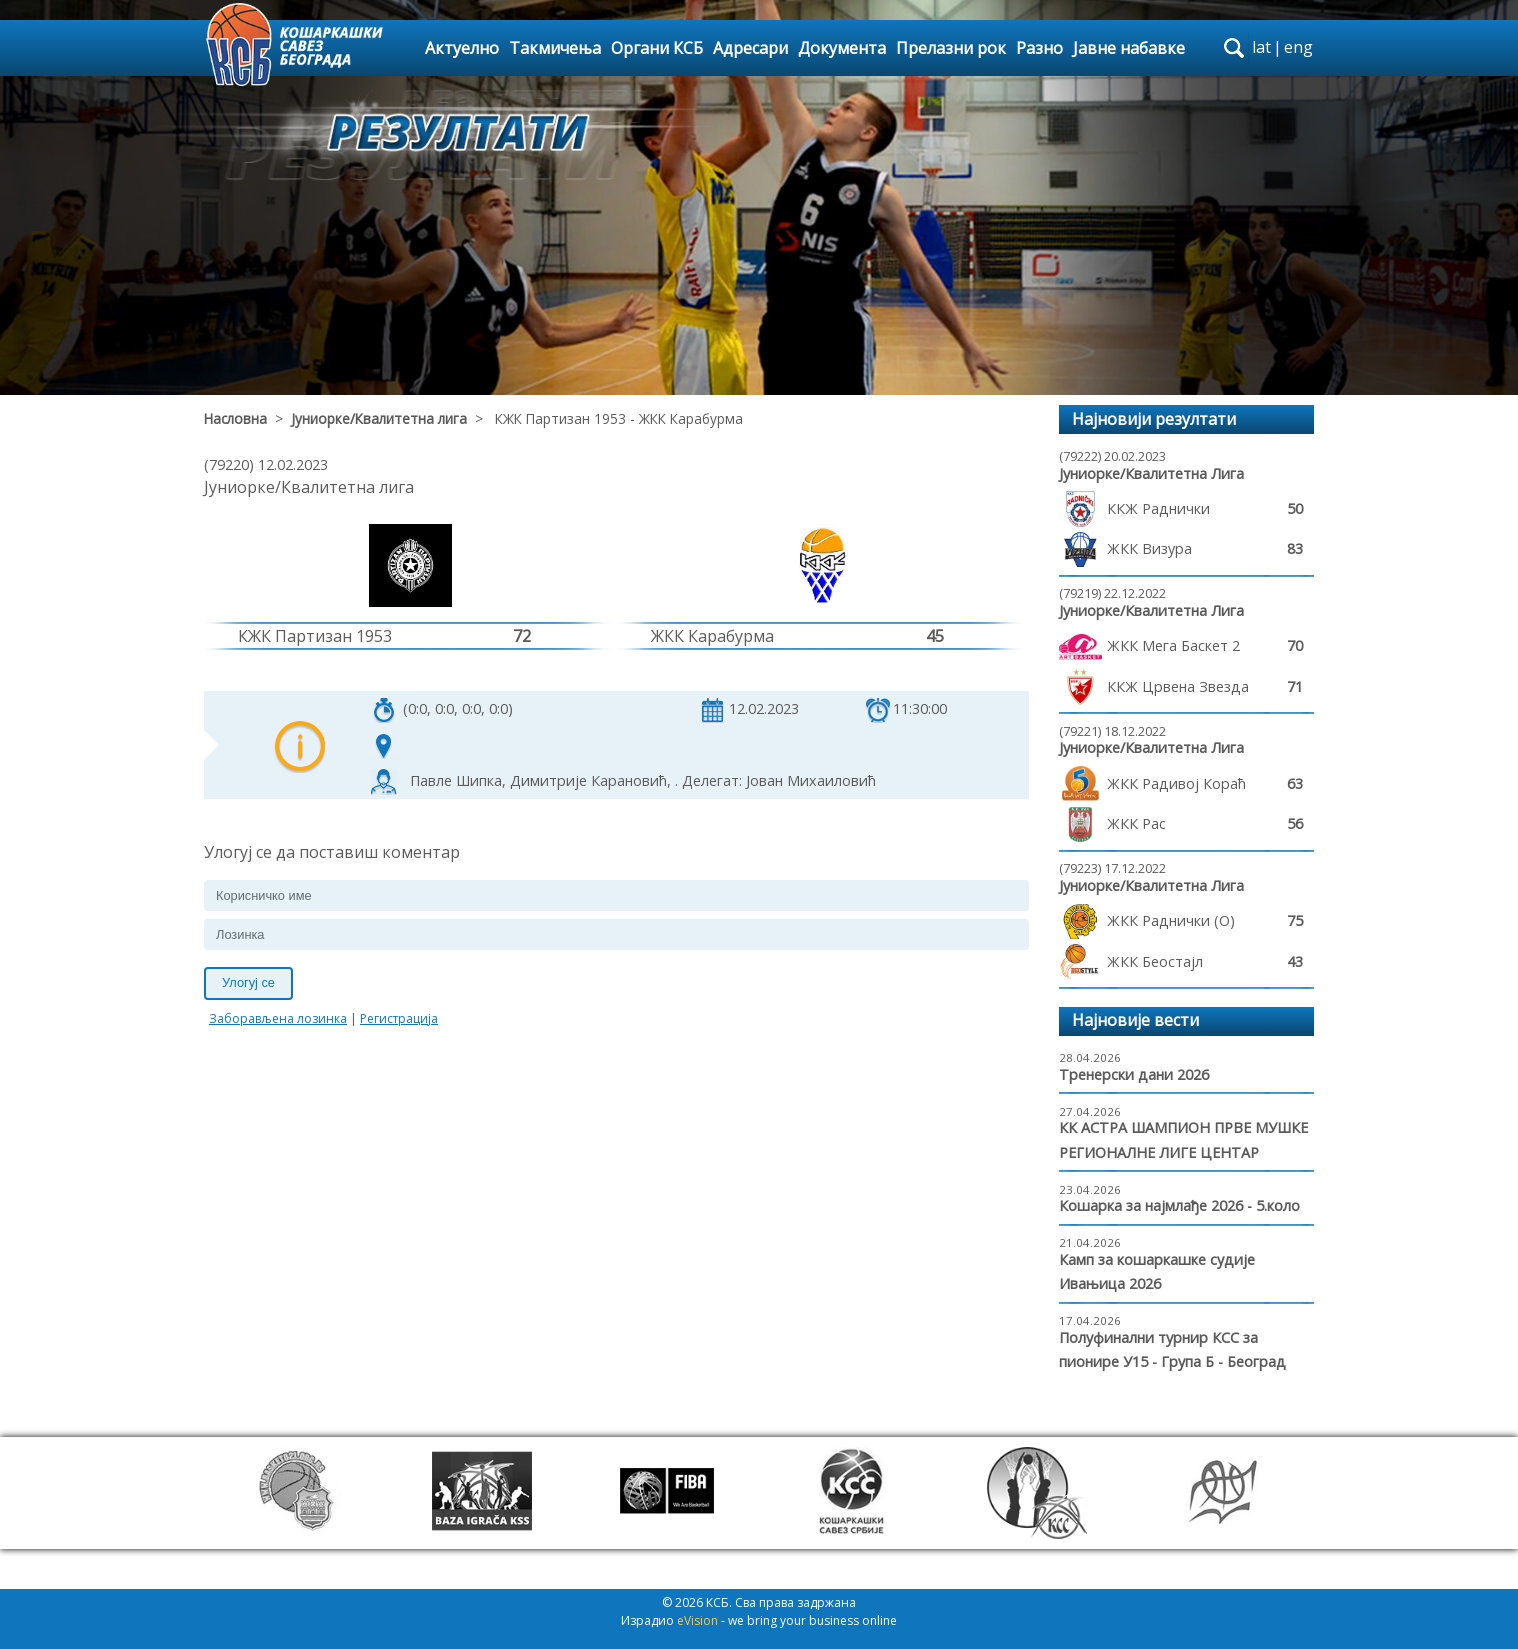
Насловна (235, 418)
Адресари (750, 48)
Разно (1039, 48)
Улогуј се (248, 982)
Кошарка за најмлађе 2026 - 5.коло (1179, 1205)
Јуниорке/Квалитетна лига (379, 418)
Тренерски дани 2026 (1134, 1074)
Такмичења (555, 48)
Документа (842, 48)
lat (1261, 47)
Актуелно (462, 48)
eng (1298, 47)
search (1234, 48)
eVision (697, 1620)
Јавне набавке (1129, 48)
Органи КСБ (657, 48)
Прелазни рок (951, 48)
